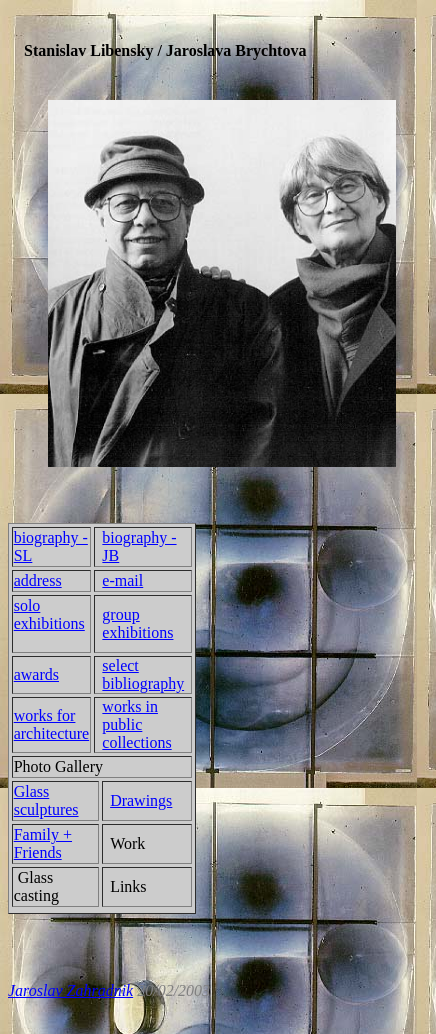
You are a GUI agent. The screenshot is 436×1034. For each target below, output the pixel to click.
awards (36, 674)
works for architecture (52, 724)
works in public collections (136, 724)
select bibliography (143, 674)
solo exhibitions (49, 614)
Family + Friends (43, 843)
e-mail (122, 580)
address (38, 580)
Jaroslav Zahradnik (70, 990)
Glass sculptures (46, 800)
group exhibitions (137, 623)
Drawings (141, 800)
